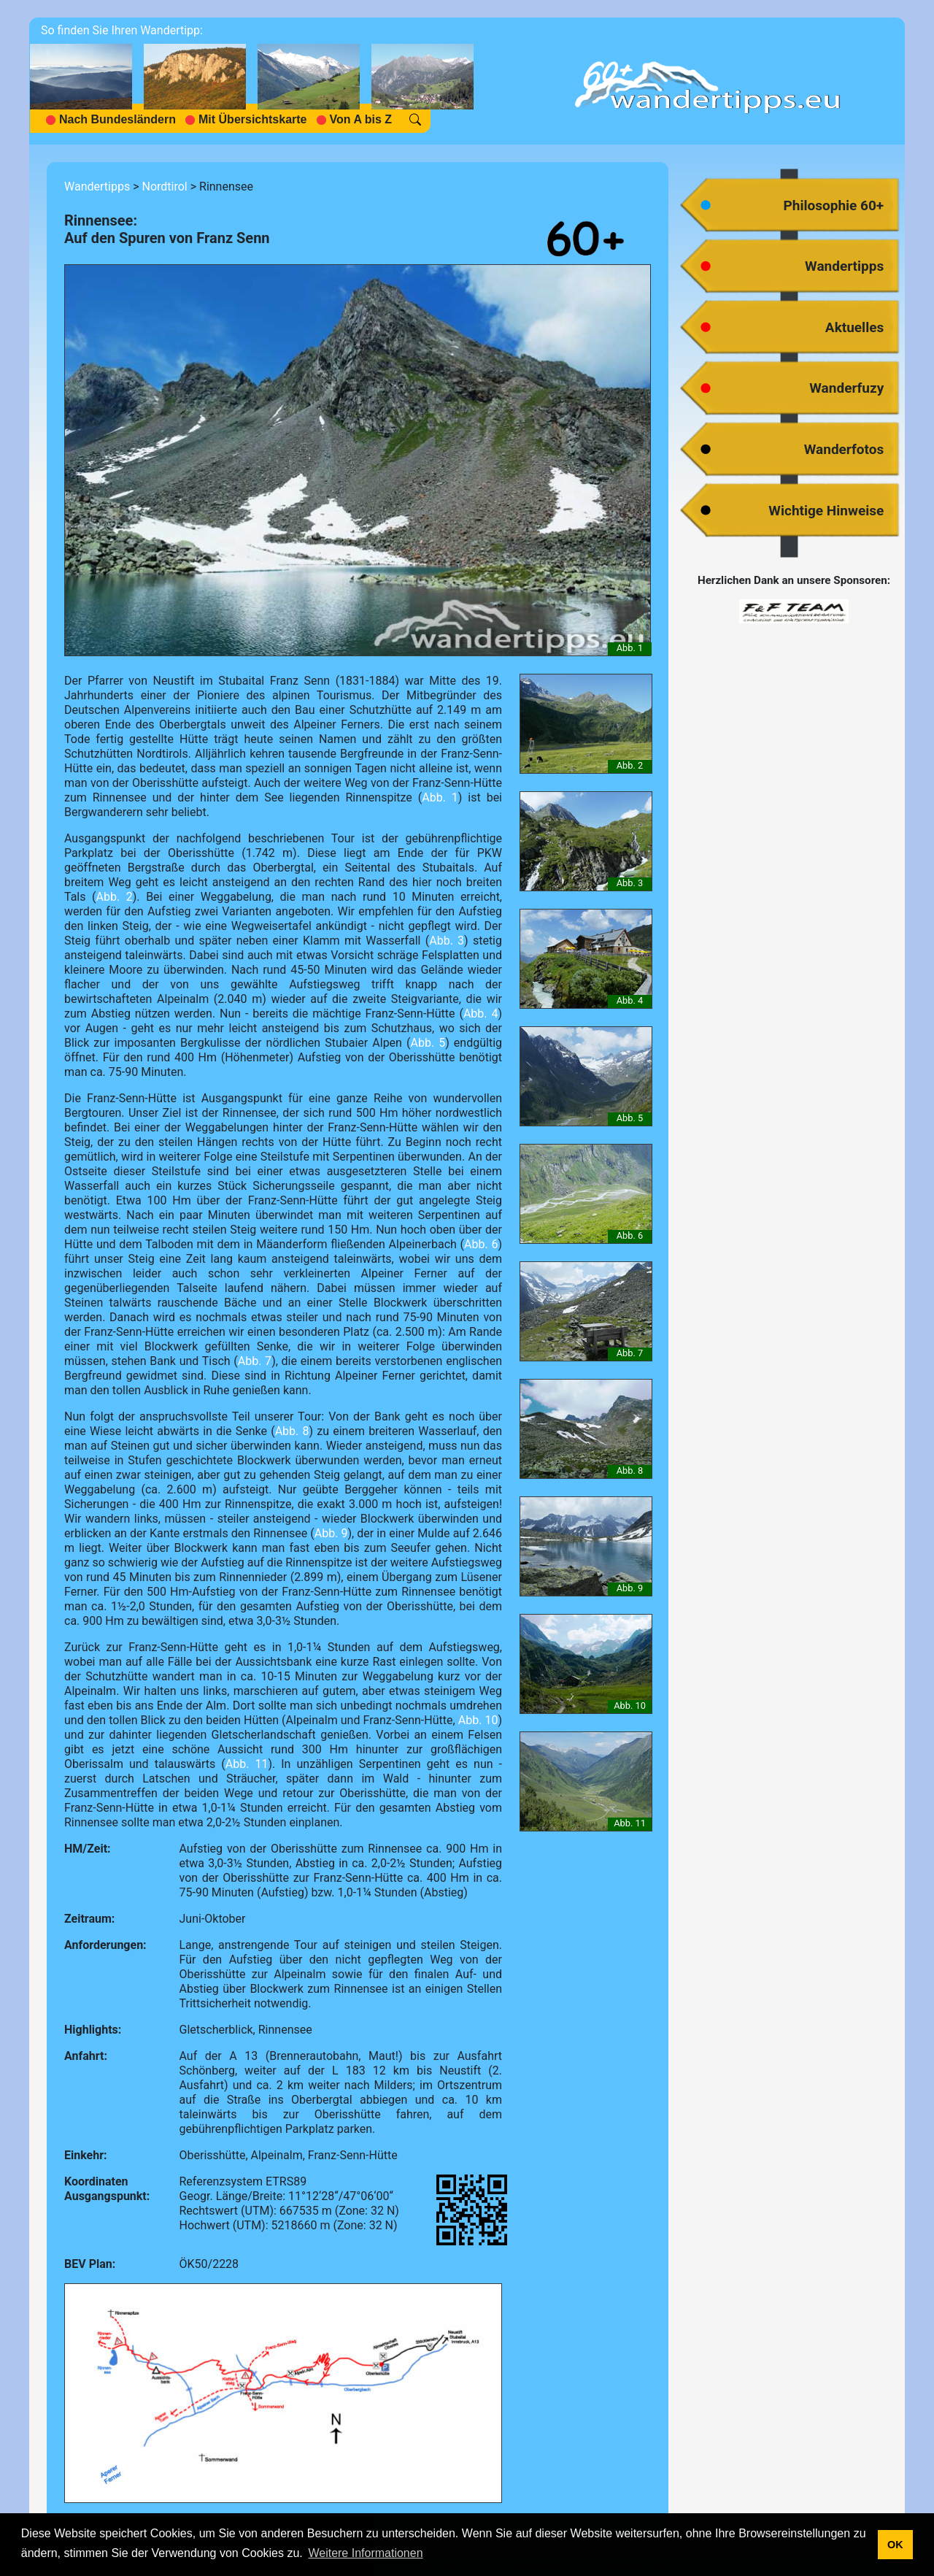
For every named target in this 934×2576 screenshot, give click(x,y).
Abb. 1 (440, 797)
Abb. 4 (480, 1013)
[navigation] (257, 81)
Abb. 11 (247, 1764)
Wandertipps (97, 186)
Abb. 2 (114, 897)
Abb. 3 (446, 940)
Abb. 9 (331, 1533)
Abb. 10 (478, 1720)
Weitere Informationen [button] (365, 2553)
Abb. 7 (254, 1361)
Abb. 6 (481, 1244)
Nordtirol (164, 186)
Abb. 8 (292, 1431)
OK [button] (895, 2544)
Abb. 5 (428, 1043)
